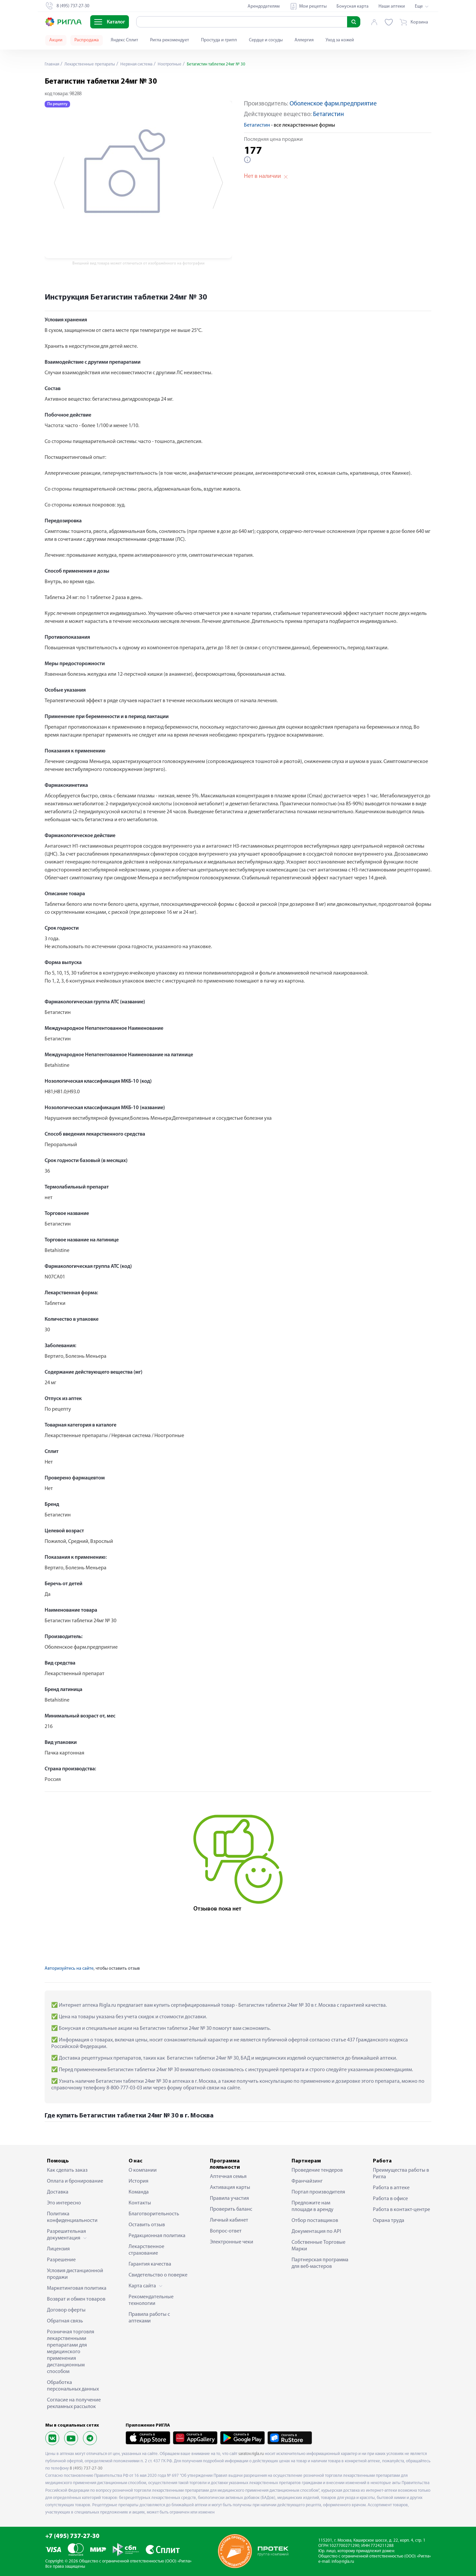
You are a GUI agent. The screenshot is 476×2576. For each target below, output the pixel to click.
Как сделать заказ (67, 2170)
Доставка (57, 2192)
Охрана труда (388, 2220)
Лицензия (58, 2249)
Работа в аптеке (391, 2188)
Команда (139, 2192)
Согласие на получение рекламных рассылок (74, 2403)
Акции (55, 40)
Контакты (140, 2203)
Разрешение (61, 2260)
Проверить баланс (231, 2209)
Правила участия (229, 2198)
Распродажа (86, 40)
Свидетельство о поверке (158, 2275)
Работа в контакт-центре (401, 2209)
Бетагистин (328, 114)
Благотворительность (154, 2214)
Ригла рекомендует (169, 40)
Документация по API (316, 2231)
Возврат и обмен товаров (76, 2299)
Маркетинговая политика (76, 2288)
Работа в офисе (390, 2198)
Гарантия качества (150, 2264)
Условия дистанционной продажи (75, 2274)
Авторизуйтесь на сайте (69, 1968)
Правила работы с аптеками (149, 2318)
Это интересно (64, 2203)
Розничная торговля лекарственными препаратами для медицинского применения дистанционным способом (70, 2351)
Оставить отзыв (147, 2225)
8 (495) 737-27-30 (86, 2468)
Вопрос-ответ (226, 2231)
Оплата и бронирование (75, 2181)
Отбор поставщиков (315, 2220)
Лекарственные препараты (93, 64)
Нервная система (143, 64)
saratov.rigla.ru (251, 2454)
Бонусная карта (353, 6)
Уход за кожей (340, 40)
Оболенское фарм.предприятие (333, 104)
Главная (52, 64)
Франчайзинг (307, 2181)
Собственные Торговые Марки (318, 2246)
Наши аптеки (391, 6)
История (138, 2181)
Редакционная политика (157, 2235)
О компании (143, 2170)
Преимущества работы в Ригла (401, 2174)
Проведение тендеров (317, 2170)
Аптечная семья (228, 2176)
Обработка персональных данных (73, 2386)
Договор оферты (66, 2310)
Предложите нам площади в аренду (313, 2206)
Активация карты (230, 2187)
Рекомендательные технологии (151, 2300)
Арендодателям (264, 6)
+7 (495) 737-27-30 (72, 2536)
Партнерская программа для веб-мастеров (320, 2263)
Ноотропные (178, 64)
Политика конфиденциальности (72, 2217)
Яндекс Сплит (124, 40)
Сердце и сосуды (266, 40)
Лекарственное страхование (146, 2250)
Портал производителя (318, 2192)
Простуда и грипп (219, 40)
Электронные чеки (231, 2242)
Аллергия (304, 40)
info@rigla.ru (343, 2561)
